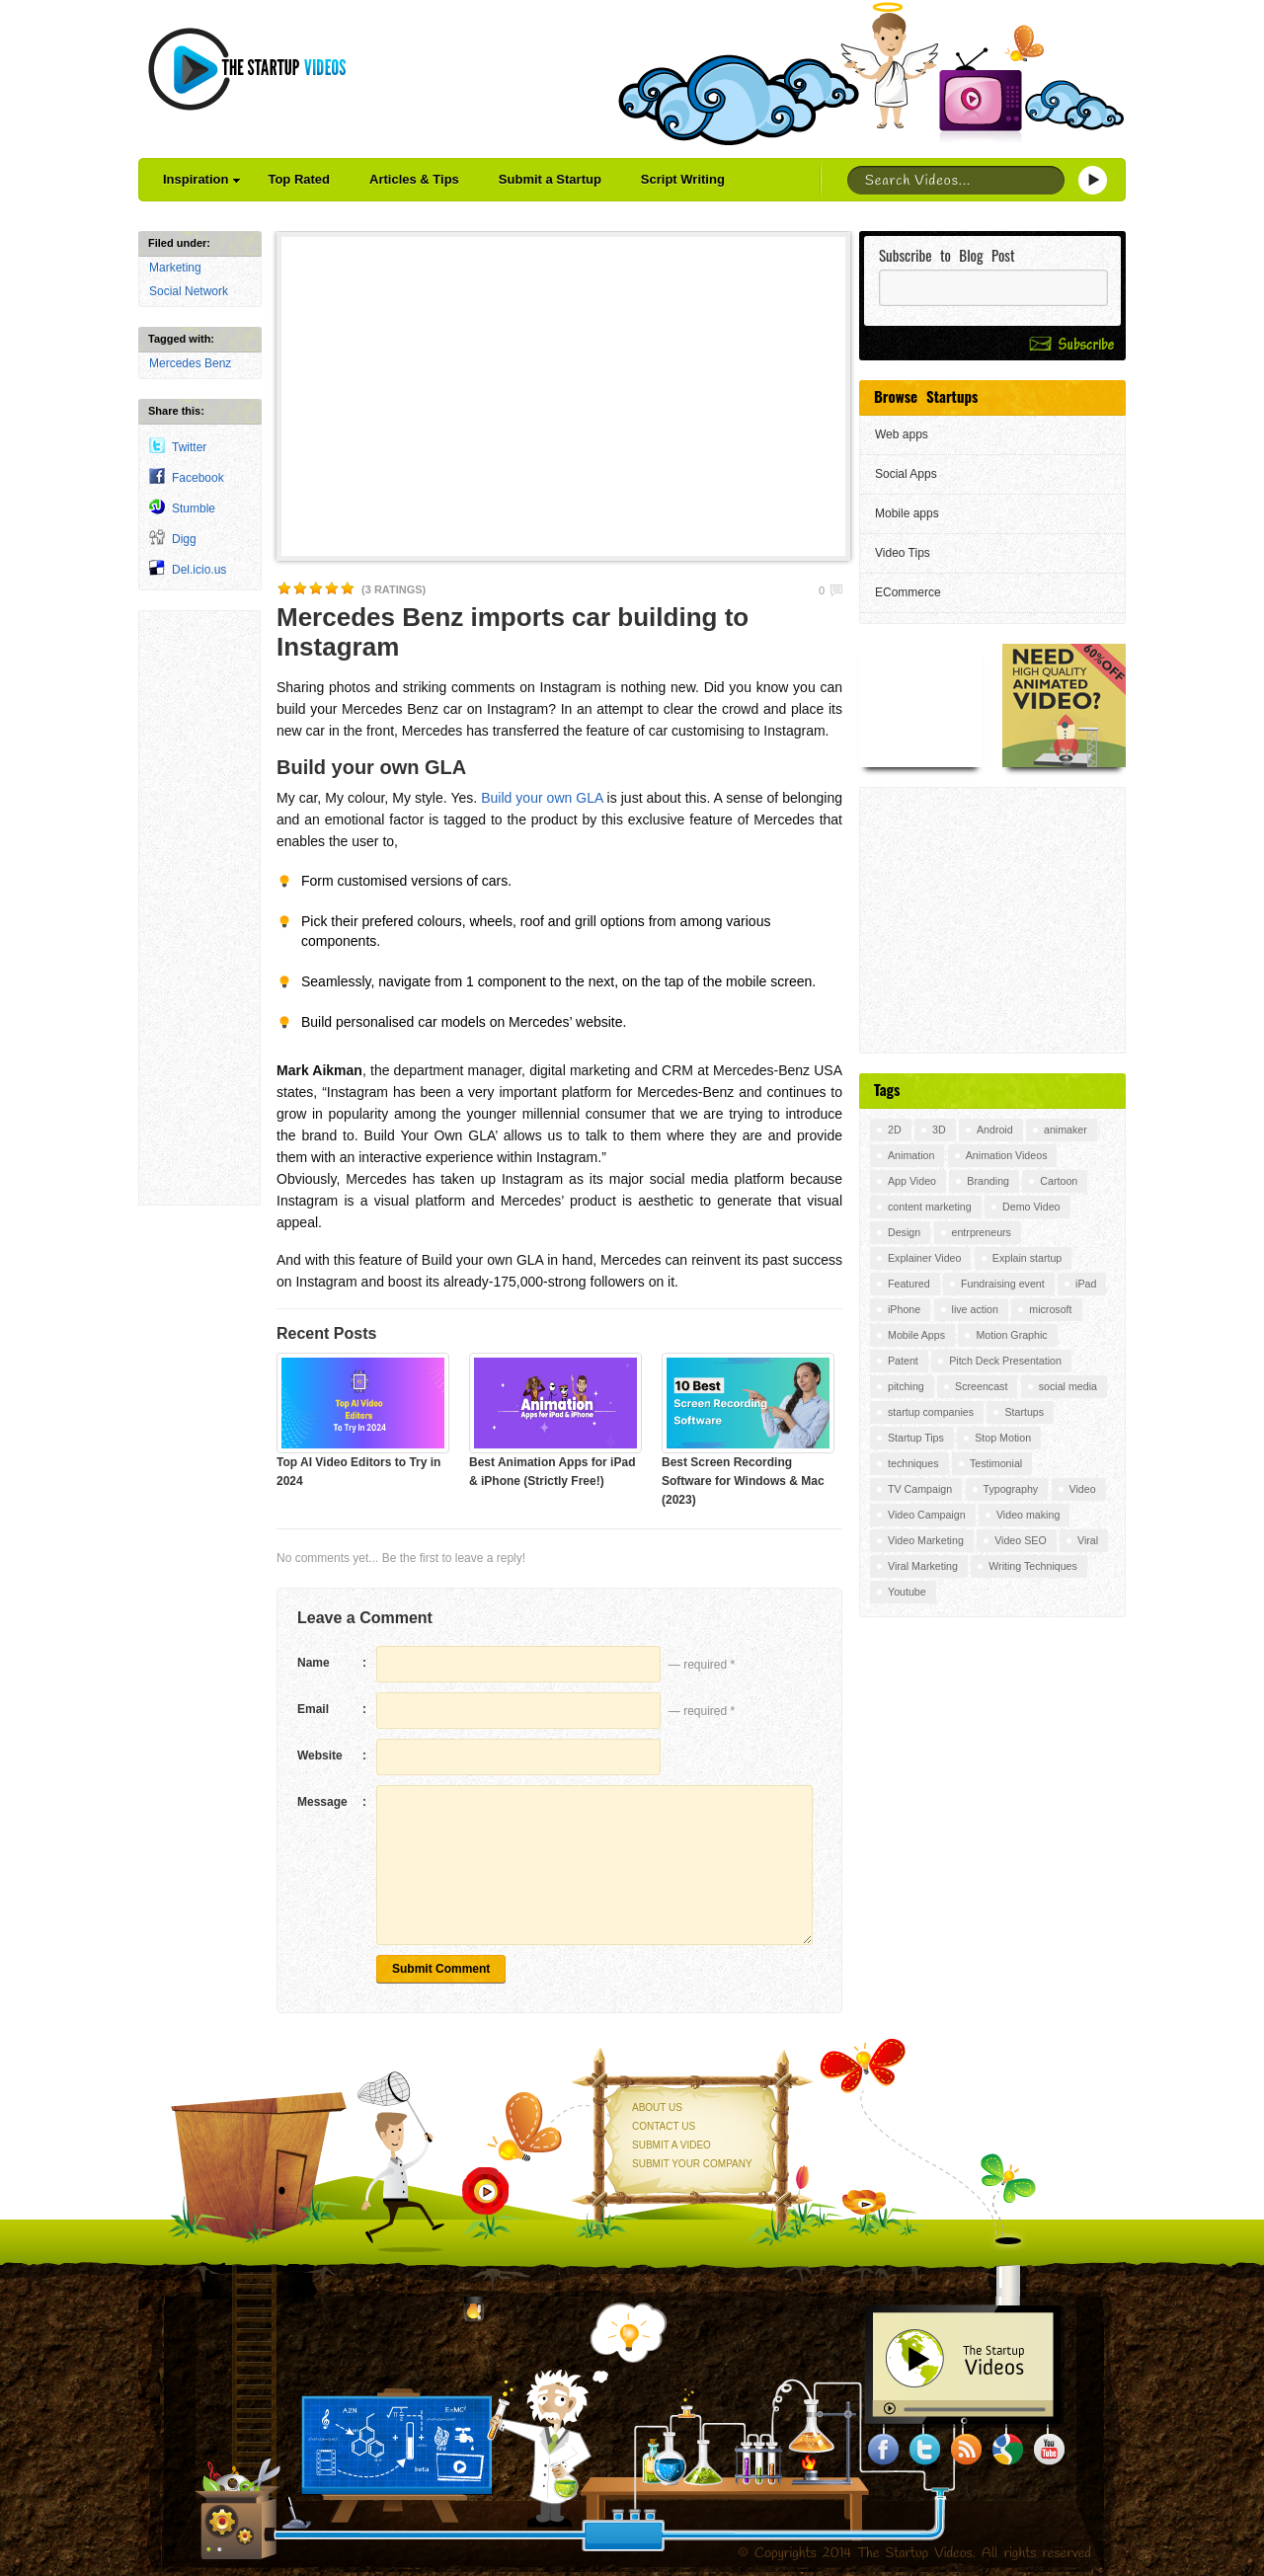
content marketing (930, 1206)
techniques (913, 1463)
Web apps (901, 434)
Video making (1028, 1515)
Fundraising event (1003, 1283)
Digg (184, 539)
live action (975, 1309)
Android (995, 1129)
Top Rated (299, 179)
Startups (1024, 1412)
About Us (657, 2107)
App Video (912, 1181)
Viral (1087, 1540)
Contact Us (663, 2126)
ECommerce (908, 592)
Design (904, 1232)
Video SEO (1020, 1540)
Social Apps (906, 474)
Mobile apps (907, 513)
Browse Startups (926, 396)
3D (939, 1129)
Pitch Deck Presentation (1005, 1360)
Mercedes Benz (190, 363)
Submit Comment (441, 1969)
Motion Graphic (1011, 1335)
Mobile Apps (916, 1335)
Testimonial (996, 1463)
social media (1068, 1386)
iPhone (904, 1309)
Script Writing (683, 179)
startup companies (931, 1412)
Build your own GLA (541, 798)
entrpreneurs (981, 1232)
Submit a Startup (550, 179)
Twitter (189, 447)
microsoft (1050, 1309)
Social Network (188, 291)
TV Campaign (920, 1489)
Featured (909, 1283)
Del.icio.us (199, 570)
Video (1082, 1489)
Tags (887, 1089)
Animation (911, 1155)
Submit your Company (692, 2163)
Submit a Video (671, 2145)
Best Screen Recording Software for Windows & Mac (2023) (743, 1481)
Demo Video (1031, 1206)
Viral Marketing (923, 1566)
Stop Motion (1003, 1438)
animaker (1065, 1129)
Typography (1011, 1489)
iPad (1085, 1283)
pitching (906, 1386)
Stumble (193, 508)
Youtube (907, 1592)
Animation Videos (1007, 1155)
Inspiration (201, 179)
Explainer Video (924, 1258)
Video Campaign (927, 1515)
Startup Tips (916, 1438)
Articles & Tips (414, 179)
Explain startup (1027, 1258)
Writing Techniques (1032, 1566)
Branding (988, 1181)
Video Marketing (926, 1540)
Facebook (198, 478)
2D (895, 1129)
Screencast (981, 1386)
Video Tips (902, 553)
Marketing (175, 267)
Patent (903, 1360)
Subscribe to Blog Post (947, 255)
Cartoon (1058, 1181)
